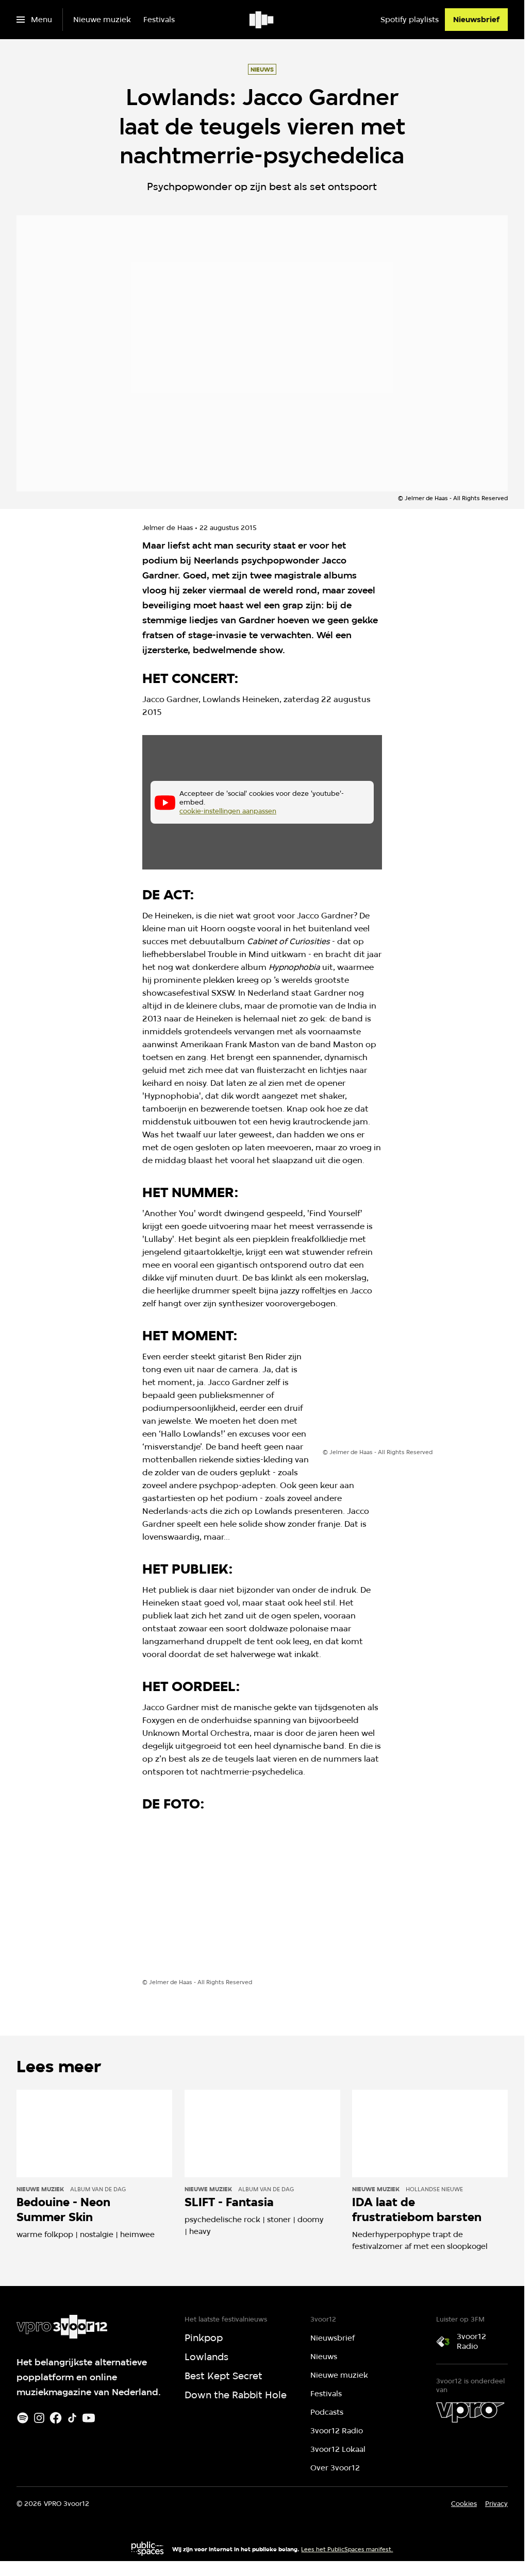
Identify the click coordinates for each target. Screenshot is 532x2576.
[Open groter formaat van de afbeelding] (394, 1399)
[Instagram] (39, 2418)
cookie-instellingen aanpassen (227, 811)
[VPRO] (470, 2412)
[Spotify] (22, 2418)
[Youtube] (88, 2418)
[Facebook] (55, 2418)
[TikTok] (72, 2418)
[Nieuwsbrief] (476, 19)
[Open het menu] (34, 19)
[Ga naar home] (262, 19)
